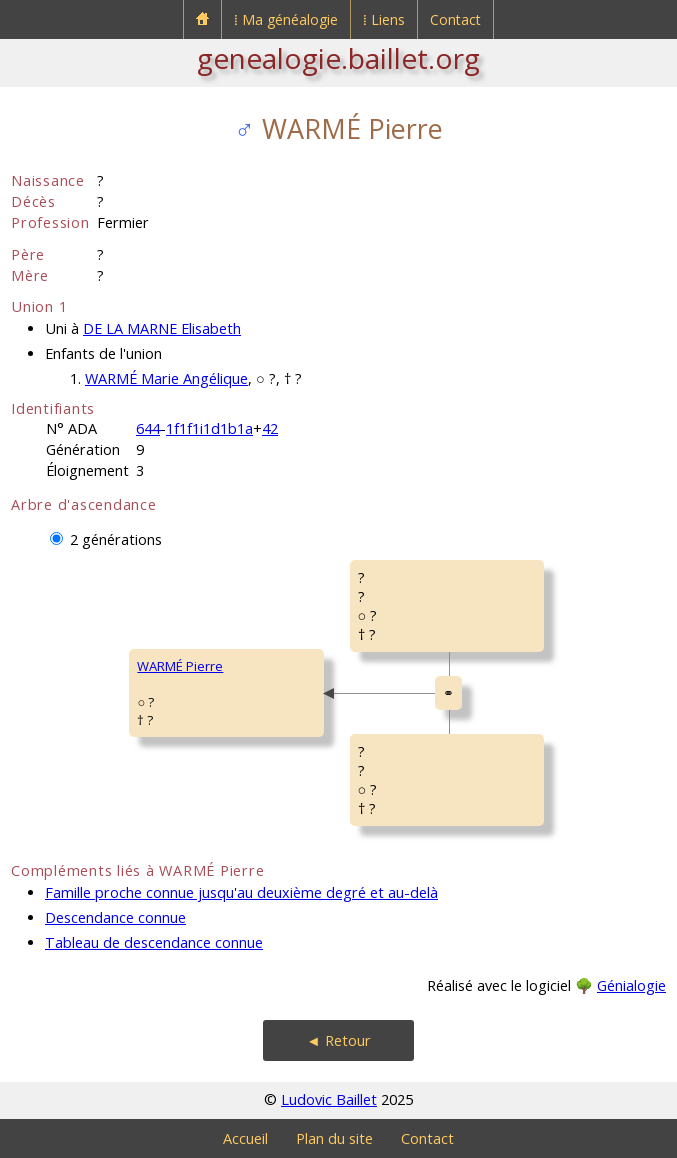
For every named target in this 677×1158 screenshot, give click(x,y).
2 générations (116, 539)
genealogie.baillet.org (338, 58)
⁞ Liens (384, 19)
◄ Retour (338, 1040)
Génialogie (631, 985)
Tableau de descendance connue (154, 942)
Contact (455, 19)
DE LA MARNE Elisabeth (162, 328)
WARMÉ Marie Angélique (166, 378)
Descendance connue (115, 917)
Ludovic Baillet (329, 1099)
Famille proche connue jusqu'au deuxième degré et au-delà (241, 892)
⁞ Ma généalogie (286, 19)
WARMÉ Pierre (180, 666)
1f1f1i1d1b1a (209, 428)
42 (270, 428)
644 (148, 428)
